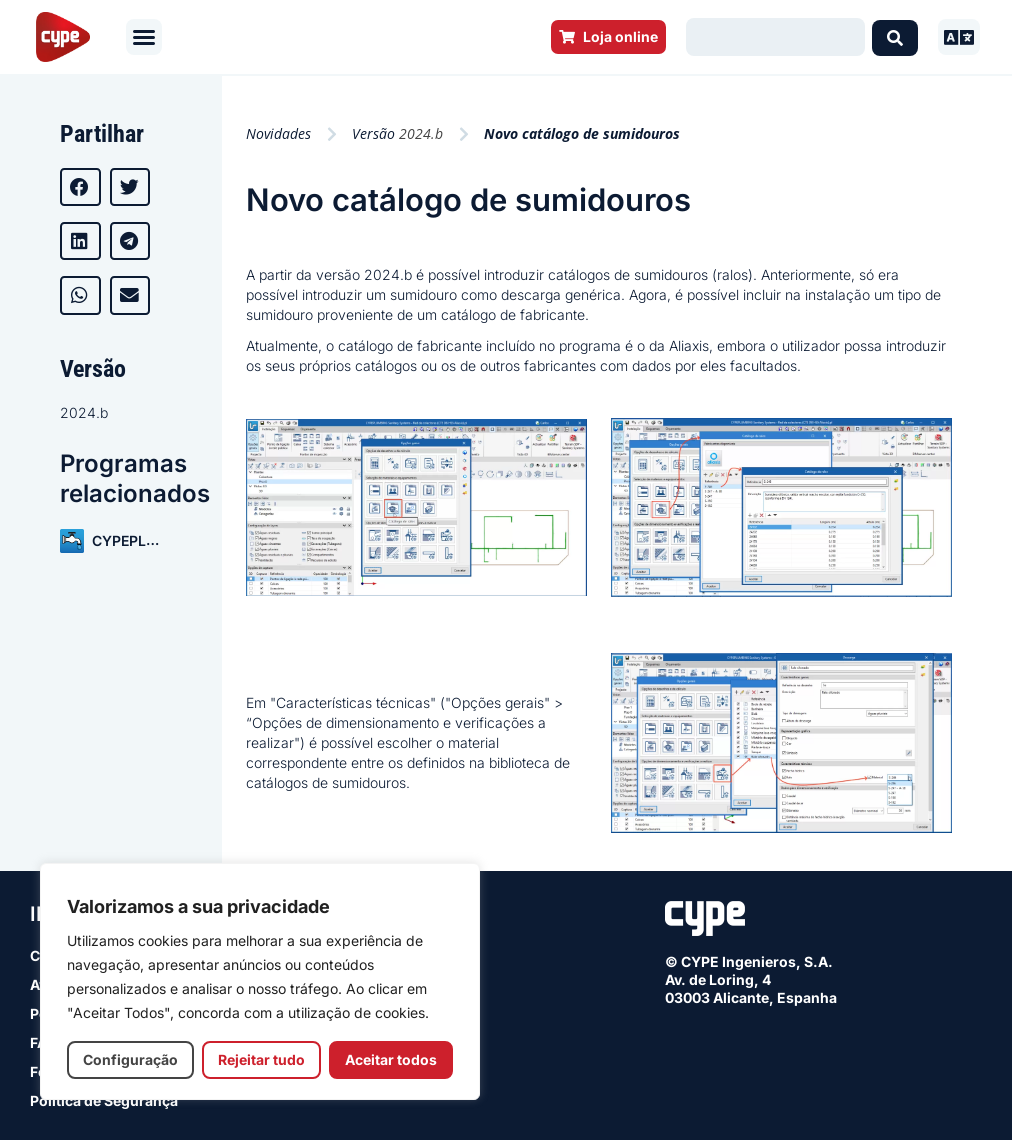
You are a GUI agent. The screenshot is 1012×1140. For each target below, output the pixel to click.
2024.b (84, 412)
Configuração (130, 1059)
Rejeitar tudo (261, 1059)
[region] (260, 981)
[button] (144, 37)
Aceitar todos (391, 1059)
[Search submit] (895, 37)
